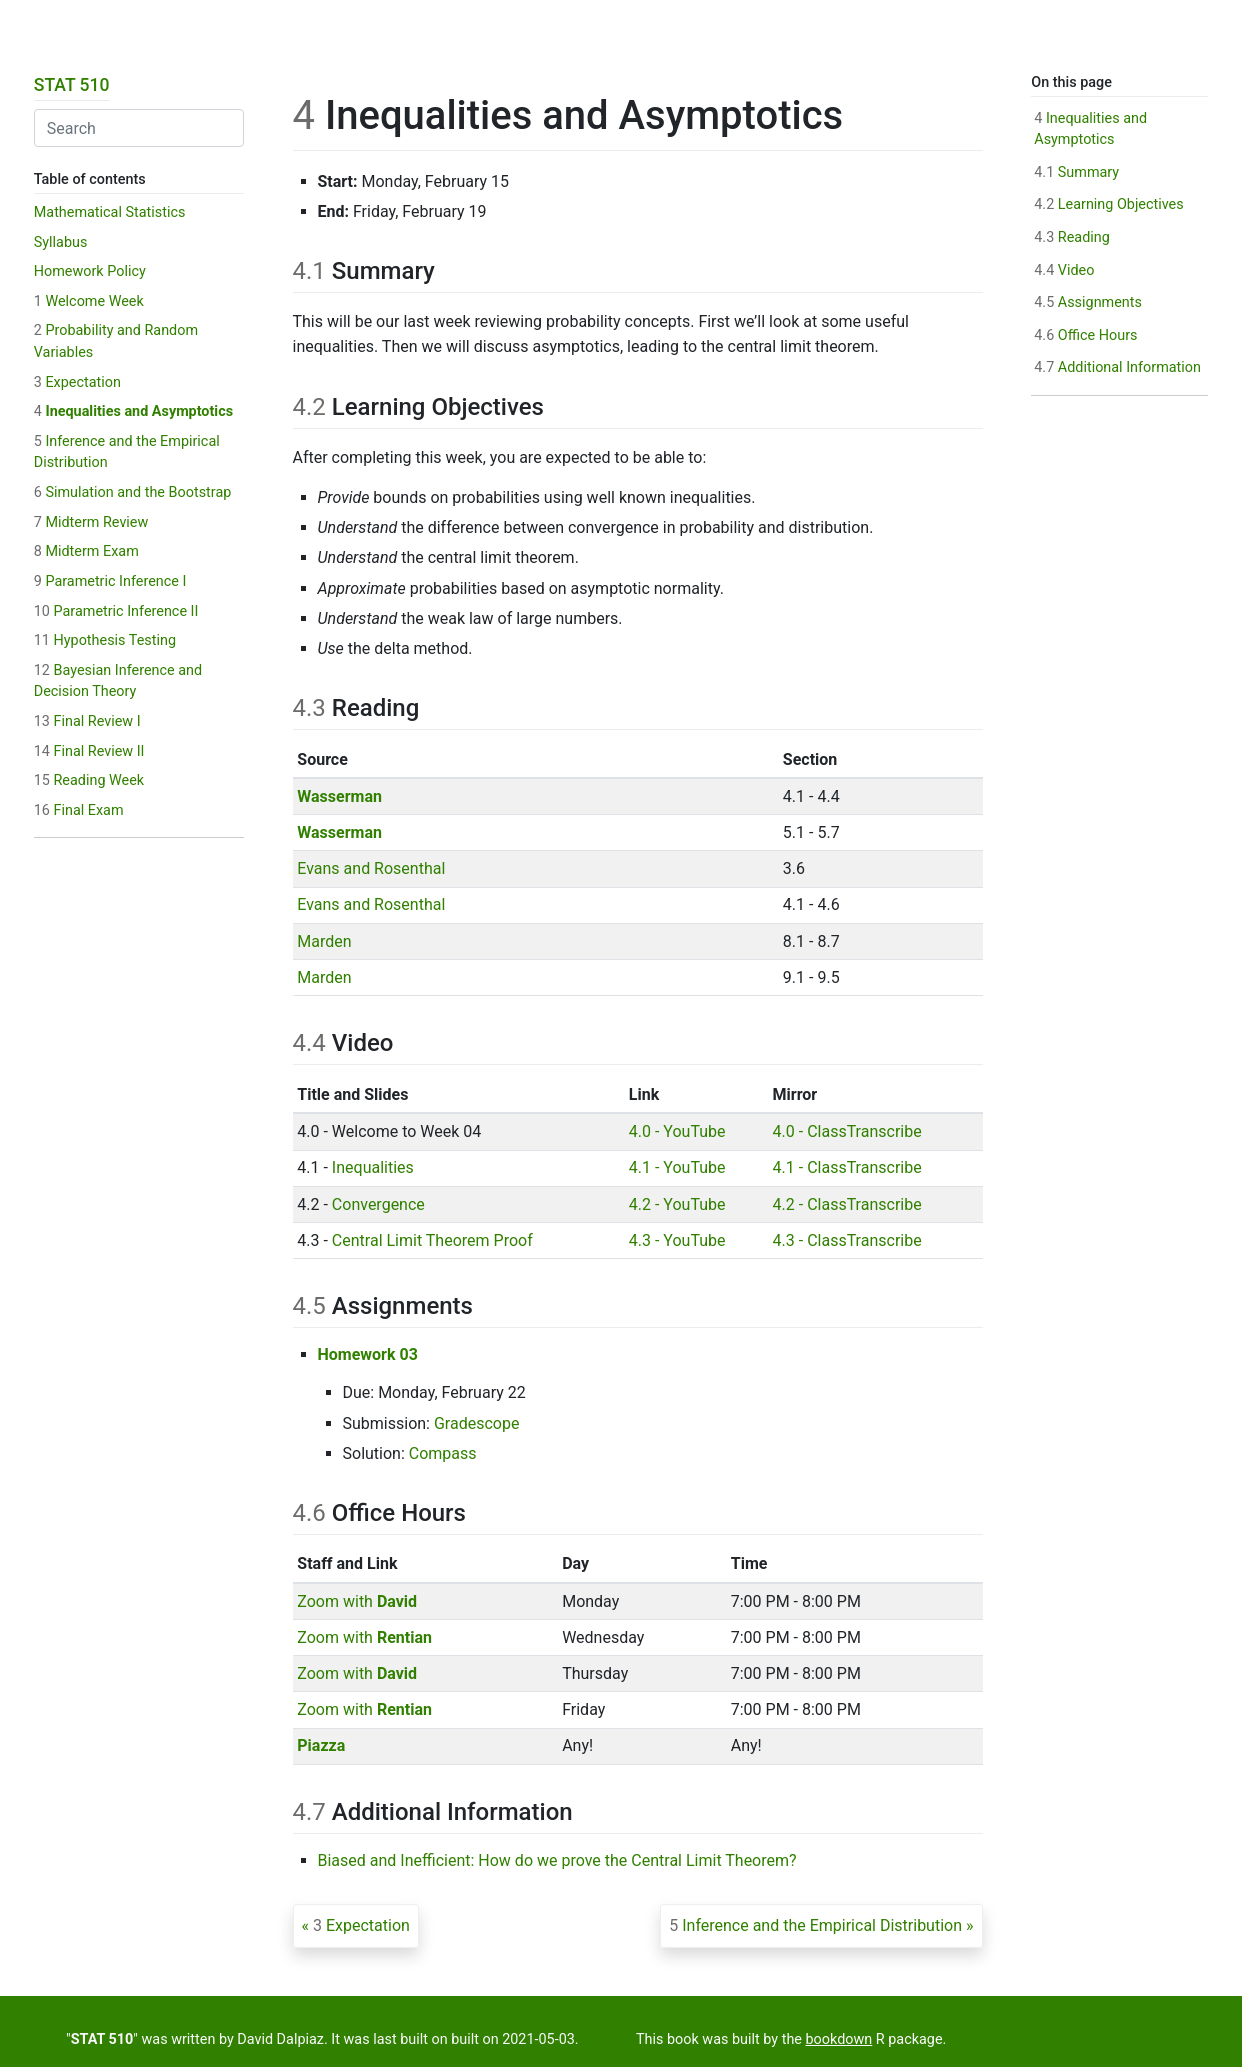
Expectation (77, 382)
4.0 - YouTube (677, 1131)
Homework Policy (90, 271)
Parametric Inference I (110, 581)
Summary (1076, 172)
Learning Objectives (1108, 204)
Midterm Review (91, 522)
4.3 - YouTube (677, 1240)
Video (1064, 270)
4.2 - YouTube (677, 1204)
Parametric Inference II (116, 611)
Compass (443, 1453)
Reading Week (89, 780)
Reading (1072, 237)
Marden (324, 941)
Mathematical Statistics (110, 212)
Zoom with (357, 1601)
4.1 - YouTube (677, 1167)
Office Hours (1085, 335)
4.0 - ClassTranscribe (847, 1131)
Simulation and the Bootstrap (133, 492)
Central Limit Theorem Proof (432, 1240)
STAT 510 (72, 85)
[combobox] (139, 128)
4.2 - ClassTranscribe (847, 1204)
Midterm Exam (86, 551)
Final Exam (79, 810)
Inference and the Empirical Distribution (815, 1925)
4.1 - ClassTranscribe (847, 1167)
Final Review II (89, 751)
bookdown (839, 2039)
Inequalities (373, 1167)
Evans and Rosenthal (371, 868)
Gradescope (476, 1423)
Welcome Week (89, 301)
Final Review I (87, 721)
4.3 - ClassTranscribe (847, 1240)
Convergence (378, 1204)
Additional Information (1117, 367)
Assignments (1088, 302)
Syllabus (61, 242)
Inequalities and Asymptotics (133, 411)
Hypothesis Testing (105, 640)
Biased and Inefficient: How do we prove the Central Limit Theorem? (557, 1860)
